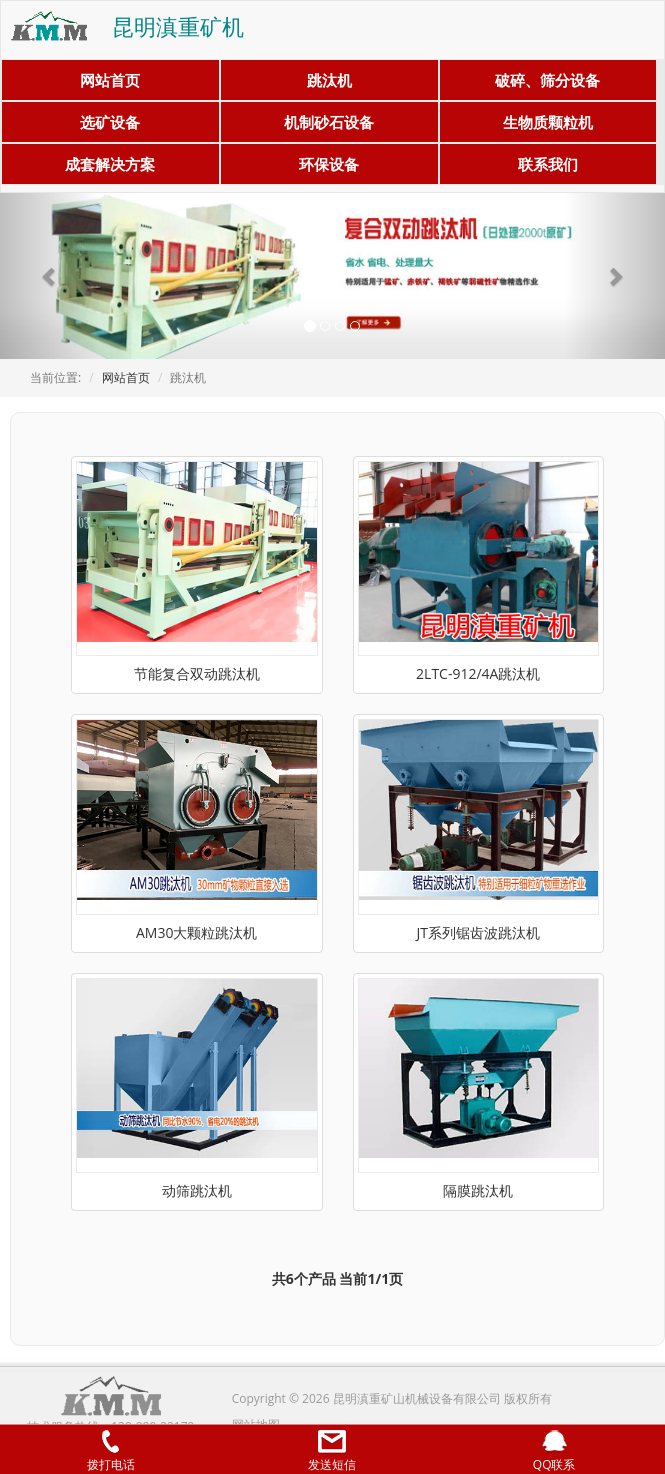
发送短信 (332, 1451)
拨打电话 (111, 1451)
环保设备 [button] (329, 164)
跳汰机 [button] (329, 80)
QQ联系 (554, 1451)
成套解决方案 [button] (110, 164)
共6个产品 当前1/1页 (337, 1278)
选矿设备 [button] (110, 122)
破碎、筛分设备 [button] (547, 80)
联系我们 (548, 164)
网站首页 (110, 80)
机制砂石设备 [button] (329, 122)
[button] (50, 276)
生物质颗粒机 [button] (548, 122)
